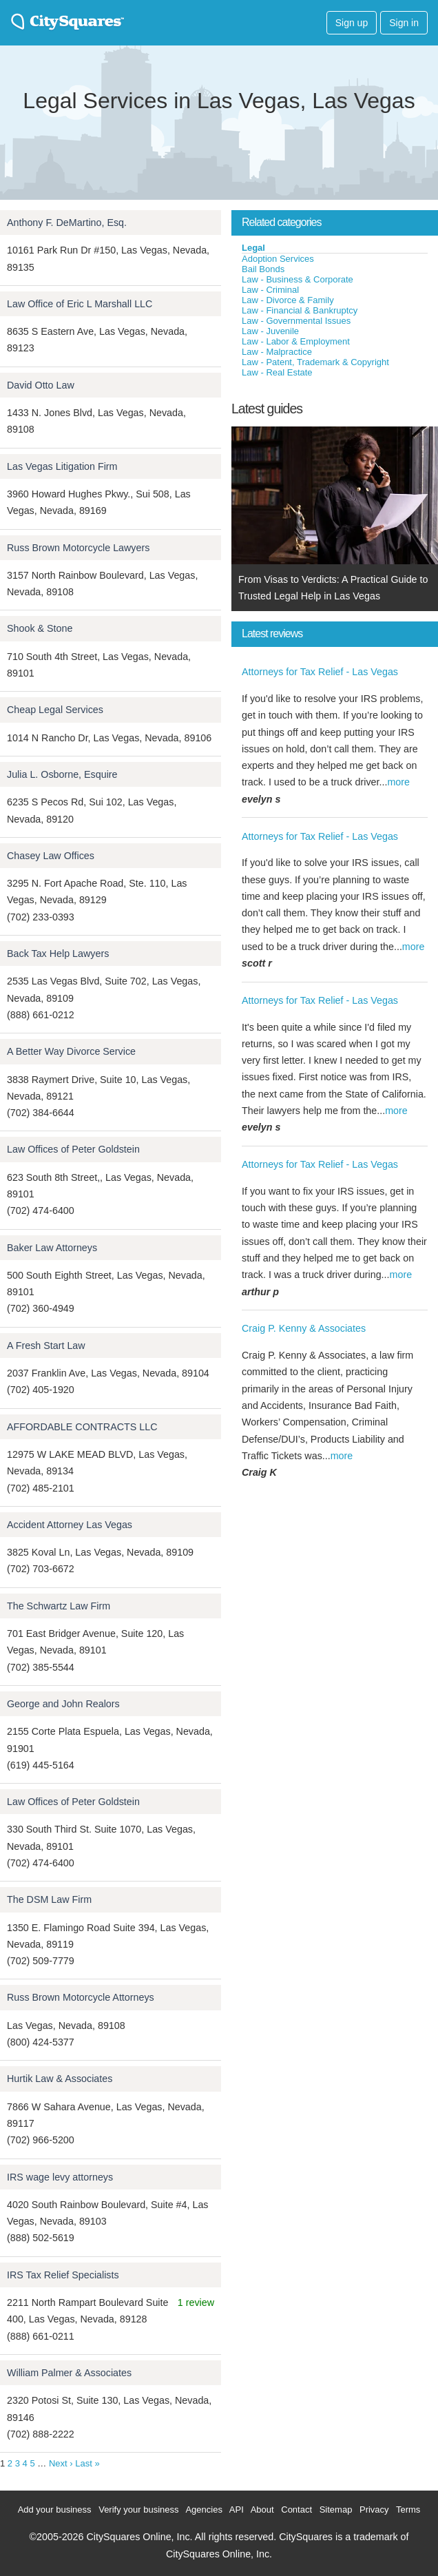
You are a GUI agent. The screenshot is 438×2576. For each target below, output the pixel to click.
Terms (408, 2509)
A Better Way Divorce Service (71, 1051)
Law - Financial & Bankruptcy (299, 310)
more (398, 781)
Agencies (203, 2509)
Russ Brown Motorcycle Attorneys (80, 1997)
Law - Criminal (270, 290)
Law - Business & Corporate (297, 279)
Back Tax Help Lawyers (58, 953)
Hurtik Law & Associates (59, 2078)
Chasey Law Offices (50, 855)
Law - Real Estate (277, 372)
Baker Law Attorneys (52, 1247)
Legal (253, 248)
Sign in (404, 22)
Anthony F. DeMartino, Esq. (67, 222)
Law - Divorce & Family (288, 300)
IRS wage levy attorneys (60, 2177)
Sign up (351, 22)
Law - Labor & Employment (296, 341)
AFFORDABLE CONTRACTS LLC (82, 1426)
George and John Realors (63, 1703)
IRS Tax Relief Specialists (63, 2274)
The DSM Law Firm (49, 1899)
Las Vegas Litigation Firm (62, 466)
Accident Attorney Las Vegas (69, 1524)
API (236, 2509)
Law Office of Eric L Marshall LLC (79, 303)
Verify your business (138, 2509)
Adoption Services (278, 259)
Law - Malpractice (277, 352)
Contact (296, 2509)
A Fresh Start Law (46, 1345)
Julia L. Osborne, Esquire (62, 774)
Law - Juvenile (270, 331)
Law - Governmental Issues (296, 321)
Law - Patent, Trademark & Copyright (315, 362)
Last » (87, 2463)
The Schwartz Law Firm (58, 1605)
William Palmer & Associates (69, 2372)
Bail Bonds (263, 269)
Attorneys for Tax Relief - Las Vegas (320, 671)
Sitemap (336, 2509)
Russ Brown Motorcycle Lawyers (78, 547)
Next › (61, 2463)
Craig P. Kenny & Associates (304, 1328)
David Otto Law (40, 385)
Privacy (374, 2509)
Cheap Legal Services (55, 709)
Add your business (55, 2509)
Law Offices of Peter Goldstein (73, 1149)
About (262, 2509)
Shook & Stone (39, 628)
